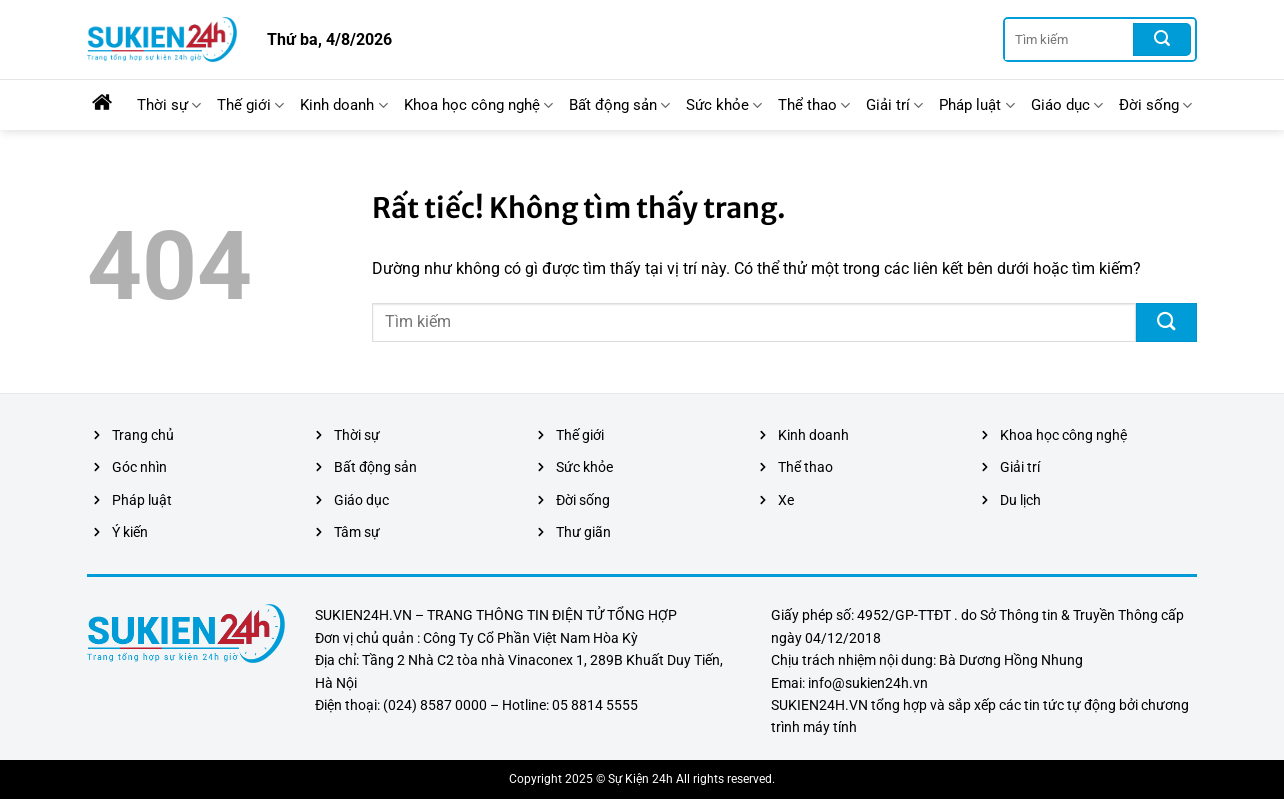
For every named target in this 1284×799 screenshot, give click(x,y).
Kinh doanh (343, 105)
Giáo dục (1067, 105)
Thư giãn (583, 532)
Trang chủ (143, 435)
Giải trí (894, 105)
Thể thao (814, 105)
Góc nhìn (139, 467)
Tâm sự (357, 532)
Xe (786, 500)
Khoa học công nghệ (478, 105)
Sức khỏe (724, 105)
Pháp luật (976, 105)
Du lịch (1020, 500)
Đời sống (1155, 105)
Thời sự (169, 105)
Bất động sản (619, 105)
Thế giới (250, 105)
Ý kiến (130, 532)
